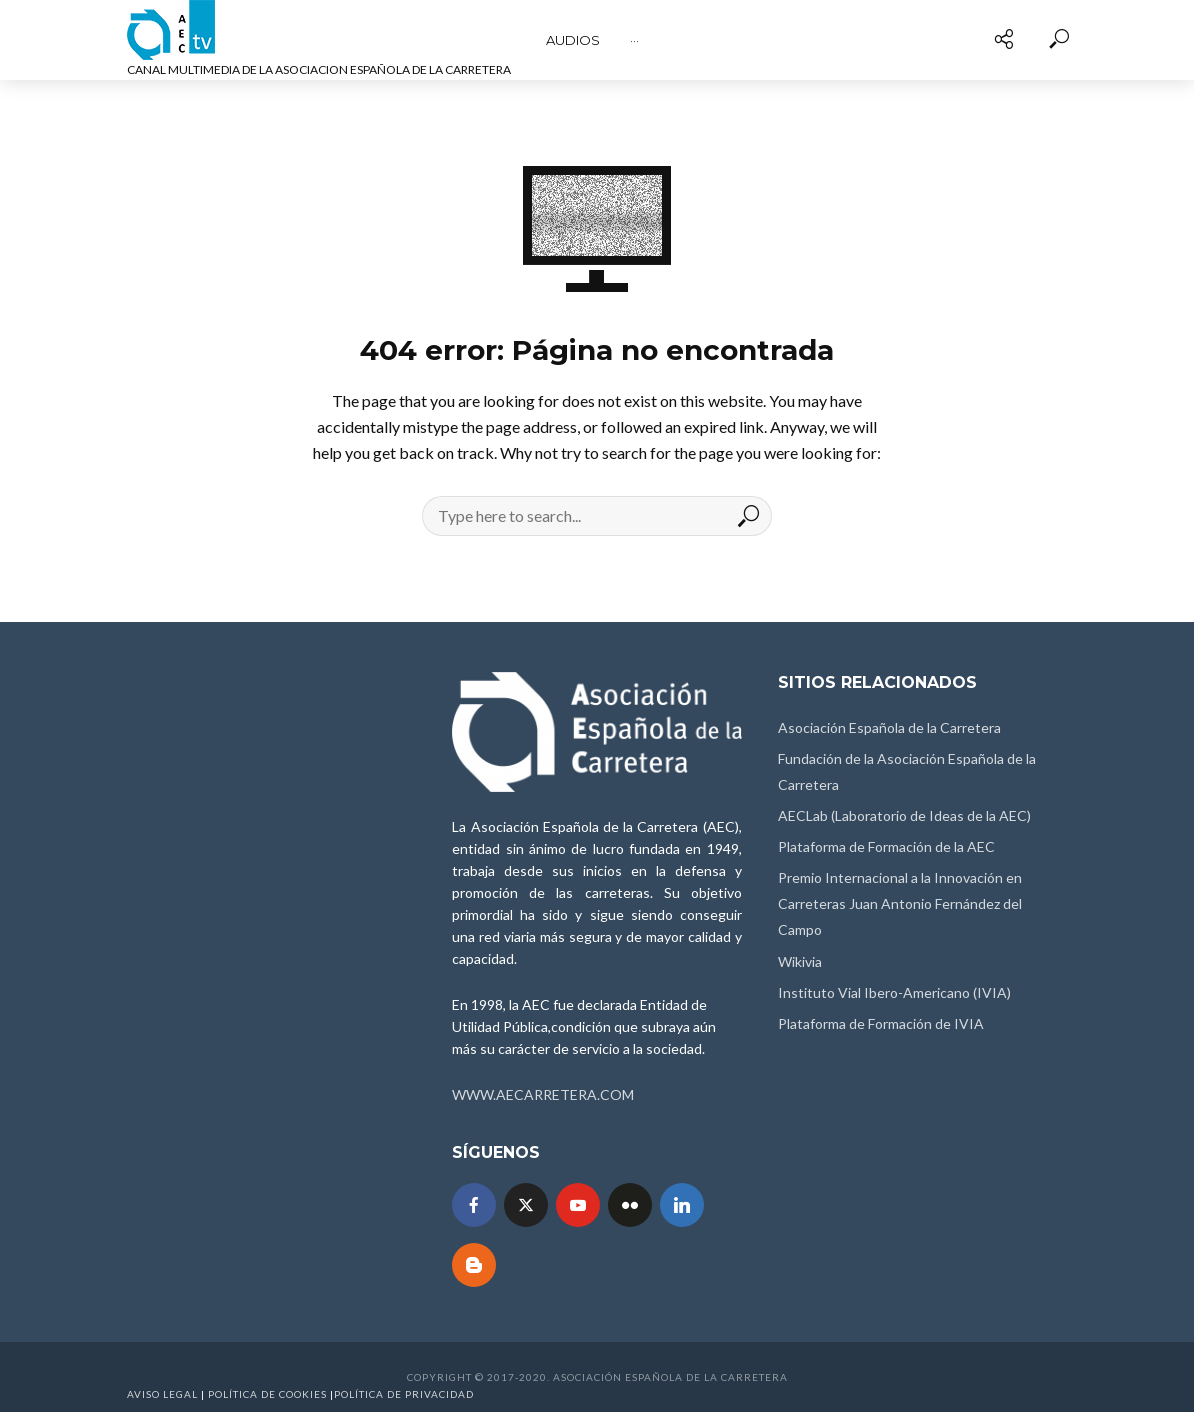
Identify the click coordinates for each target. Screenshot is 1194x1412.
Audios (573, 40)
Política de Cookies (267, 1394)
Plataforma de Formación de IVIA (881, 1023)
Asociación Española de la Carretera (889, 727)
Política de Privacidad (404, 1394)
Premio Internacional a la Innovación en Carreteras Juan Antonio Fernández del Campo (900, 903)
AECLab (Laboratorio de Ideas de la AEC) (904, 815)
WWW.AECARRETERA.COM (543, 1094)
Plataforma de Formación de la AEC (886, 846)
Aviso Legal (162, 1394)
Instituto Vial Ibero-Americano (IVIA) (894, 992)
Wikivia (800, 961)
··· (634, 40)
